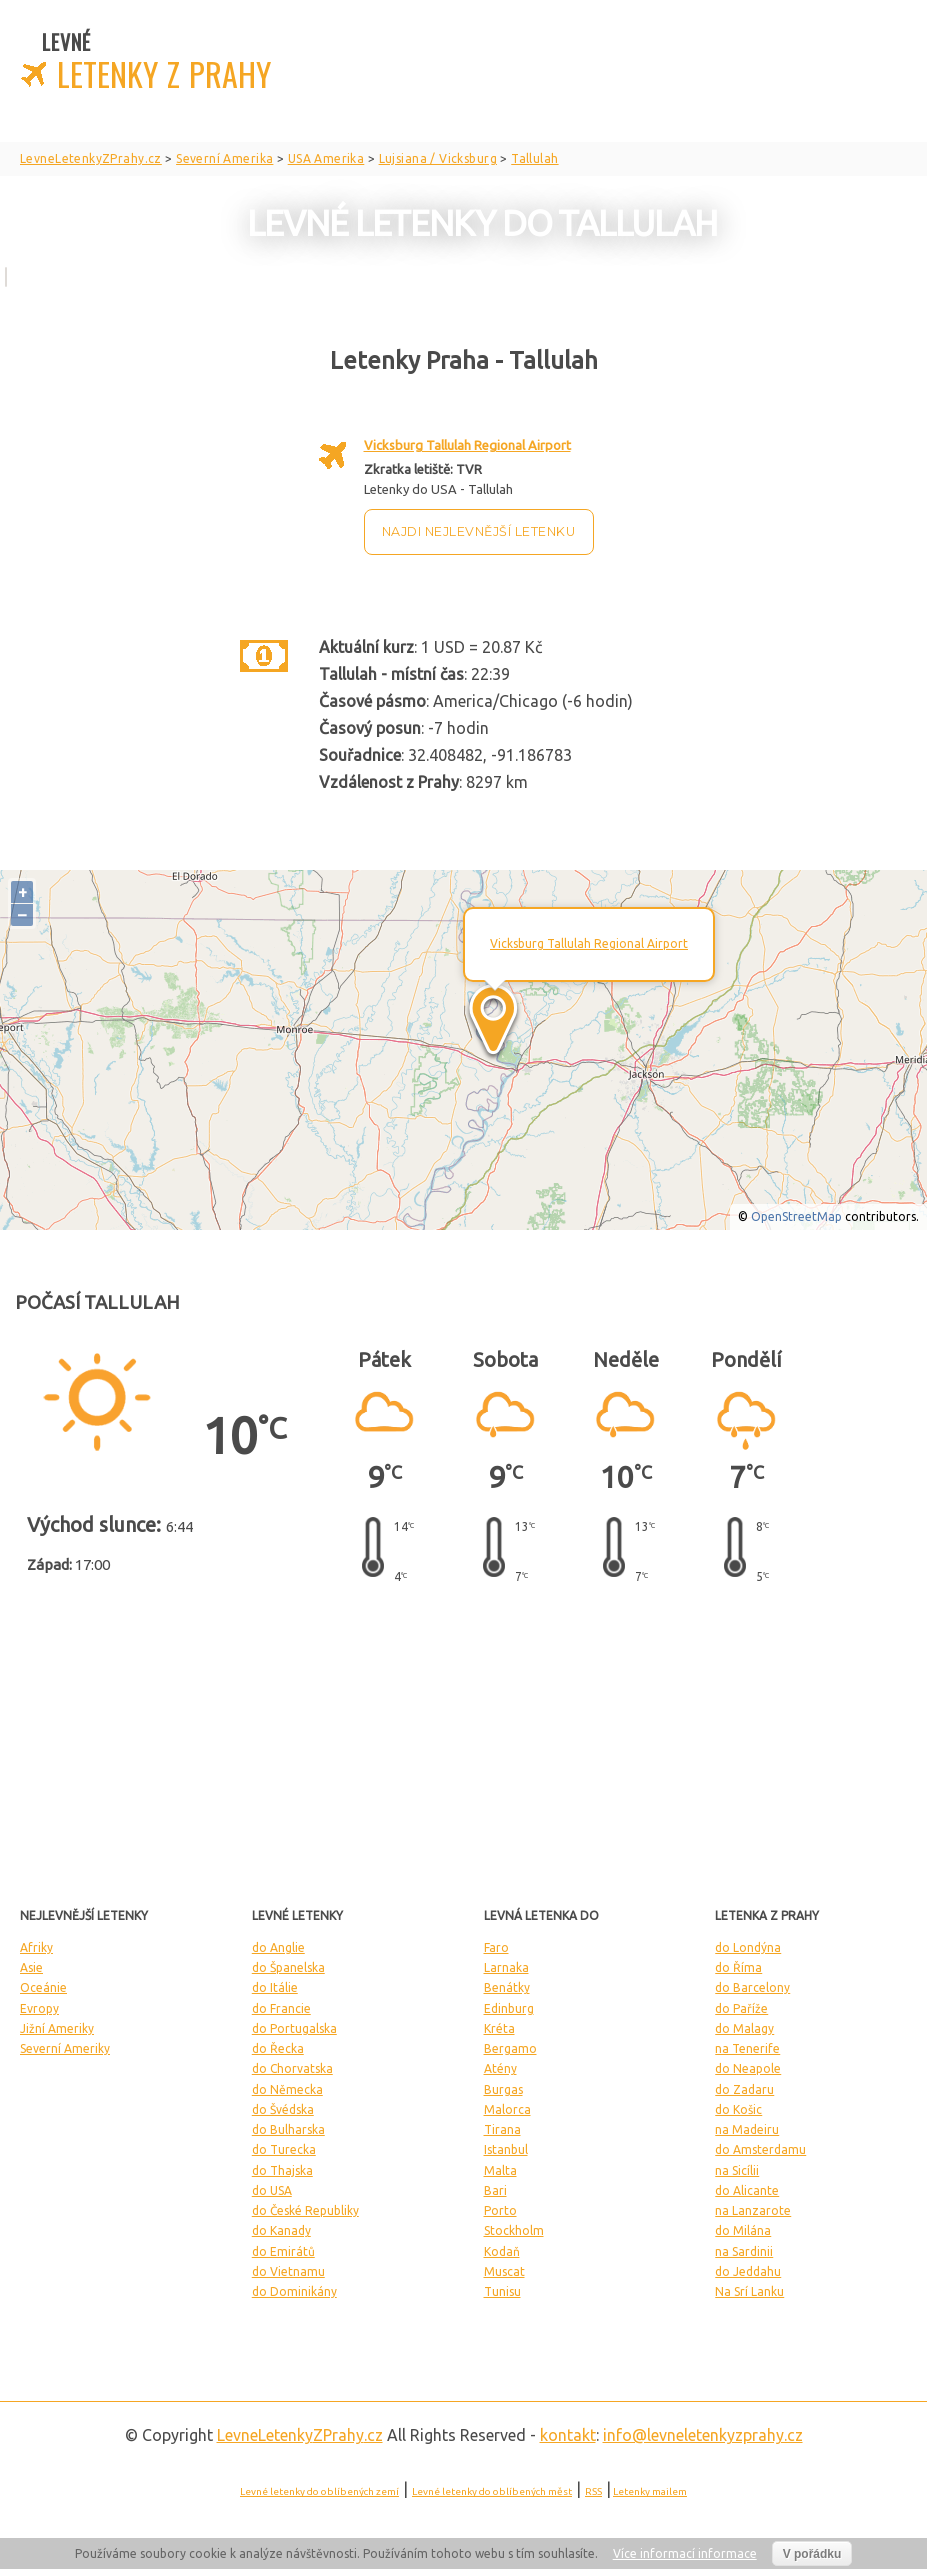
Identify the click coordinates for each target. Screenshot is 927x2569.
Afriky (36, 1947)
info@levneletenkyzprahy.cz (703, 2435)
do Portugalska (294, 2028)
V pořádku (812, 2554)
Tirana (502, 2129)
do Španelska (288, 1967)
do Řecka (278, 2048)
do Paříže (741, 2008)
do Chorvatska (292, 2068)
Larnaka (506, 1967)
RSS (593, 2491)
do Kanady (281, 2230)
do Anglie (278, 1947)
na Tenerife (747, 2048)
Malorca (507, 2109)
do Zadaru (744, 2089)
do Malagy (744, 2028)
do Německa (287, 2089)
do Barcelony (752, 1987)
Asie (31, 1967)
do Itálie (275, 1987)
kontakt (568, 2435)
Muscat (504, 2271)
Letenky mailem (650, 2491)
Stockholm (514, 2230)
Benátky (507, 1987)
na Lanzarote (753, 2210)
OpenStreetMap (796, 1216)
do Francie (281, 2008)
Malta (500, 2170)
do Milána (743, 2230)
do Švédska (283, 2109)
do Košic (738, 2109)
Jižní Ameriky (57, 2028)
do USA (272, 2190)
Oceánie (43, 1987)
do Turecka (284, 2149)
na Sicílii (737, 2170)
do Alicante (747, 2190)
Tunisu (502, 2291)
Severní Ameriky (65, 2048)
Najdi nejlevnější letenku (479, 531)
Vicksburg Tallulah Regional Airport (467, 445)
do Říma (738, 1967)
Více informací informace (685, 2553)
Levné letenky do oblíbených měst (492, 2491)
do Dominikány (294, 2291)
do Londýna (748, 1947)
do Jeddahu (748, 2271)
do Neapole (748, 2068)
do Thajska (282, 2170)
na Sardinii (744, 2251)
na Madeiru (747, 2129)
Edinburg (509, 2008)
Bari (495, 2190)
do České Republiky (305, 2210)
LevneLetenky (300, 2435)
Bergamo (510, 2048)
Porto (500, 2210)
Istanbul (506, 2149)
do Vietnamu (288, 2271)
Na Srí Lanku (749, 2291)
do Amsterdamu (760, 2149)
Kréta (499, 2028)
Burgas (503, 2089)
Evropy (39, 2008)
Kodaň (502, 2251)
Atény (500, 2068)
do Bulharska (288, 2129)
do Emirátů (283, 2251)
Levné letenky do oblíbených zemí (319, 2491)
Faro (496, 1947)
